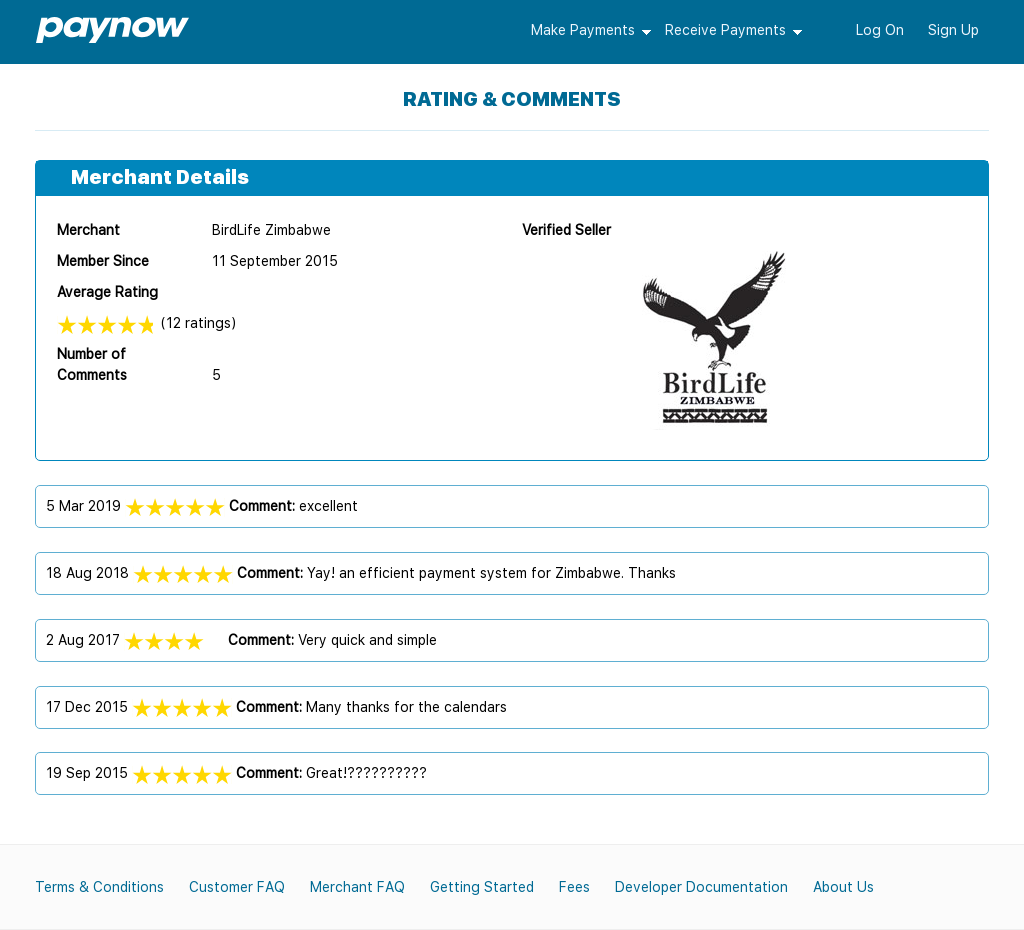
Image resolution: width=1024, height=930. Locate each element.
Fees (574, 887)
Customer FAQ (237, 887)
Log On (880, 30)
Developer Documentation (701, 887)
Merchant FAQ (357, 887)
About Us (843, 887)
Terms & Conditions (99, 887)
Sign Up (953, 30)
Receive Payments (725, 30)
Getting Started (482, 887)
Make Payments (583, 30)
